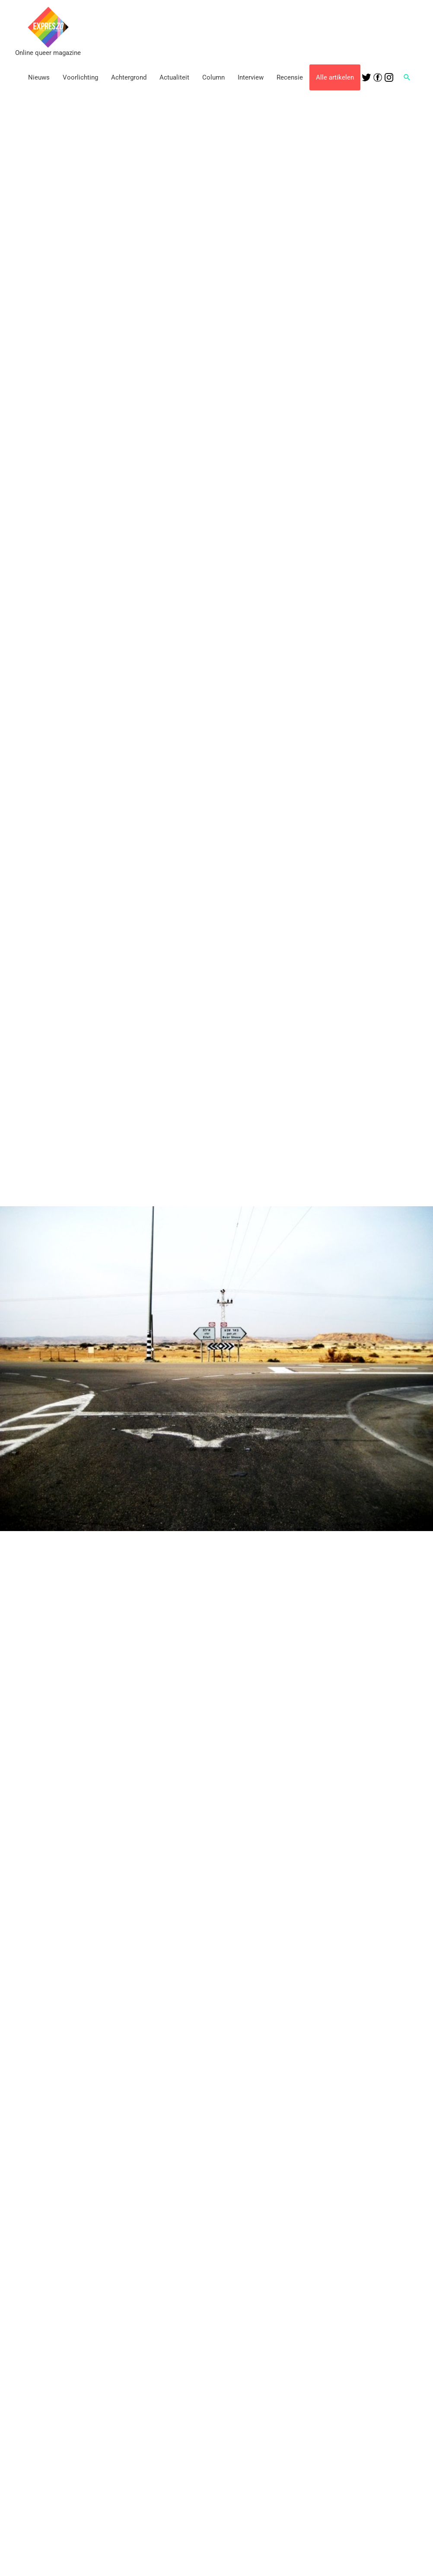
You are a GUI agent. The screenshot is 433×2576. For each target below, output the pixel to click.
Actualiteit (174, 77)
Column (213, 77)
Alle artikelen (335, 77)
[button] (407, 77)
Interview (251, 77)
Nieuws (39, 77)
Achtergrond (128, 77)
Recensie (290, 77)
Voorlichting (80, 77)
